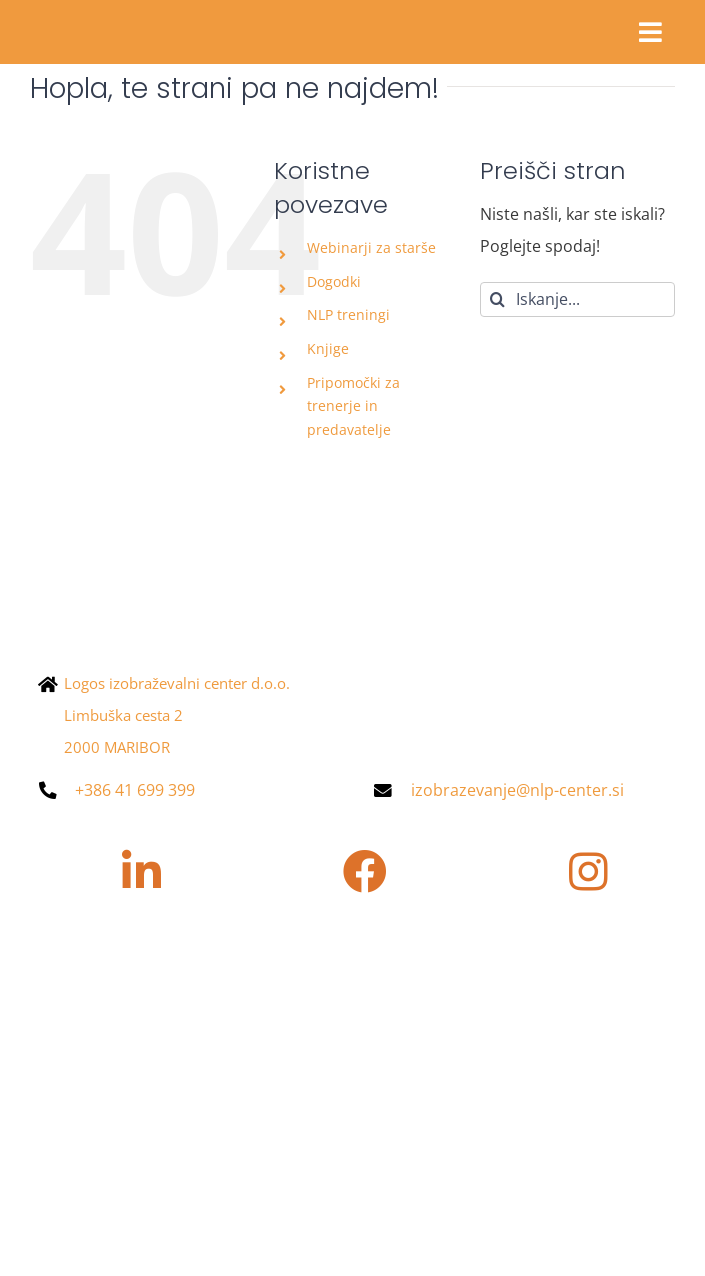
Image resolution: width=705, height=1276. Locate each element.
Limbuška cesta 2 (123, 715)
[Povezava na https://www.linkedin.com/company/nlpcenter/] (141, 872)
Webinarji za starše (371, 247)
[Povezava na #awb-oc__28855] (650, 32)
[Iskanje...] (577, 299)
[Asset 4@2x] (130, 18)
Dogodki (334, 281)
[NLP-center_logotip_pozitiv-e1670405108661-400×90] (230, 565)
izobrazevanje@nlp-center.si (517, 790)
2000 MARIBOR (117, 747)
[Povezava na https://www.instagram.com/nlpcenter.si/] (589, 872)
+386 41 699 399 (135, 790)
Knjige (328, 348)
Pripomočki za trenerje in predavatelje (353, 406)
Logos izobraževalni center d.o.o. (177, 683)
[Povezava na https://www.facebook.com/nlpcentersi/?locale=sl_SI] (365, 872)
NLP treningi (348, 314)
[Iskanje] (497, 299)
